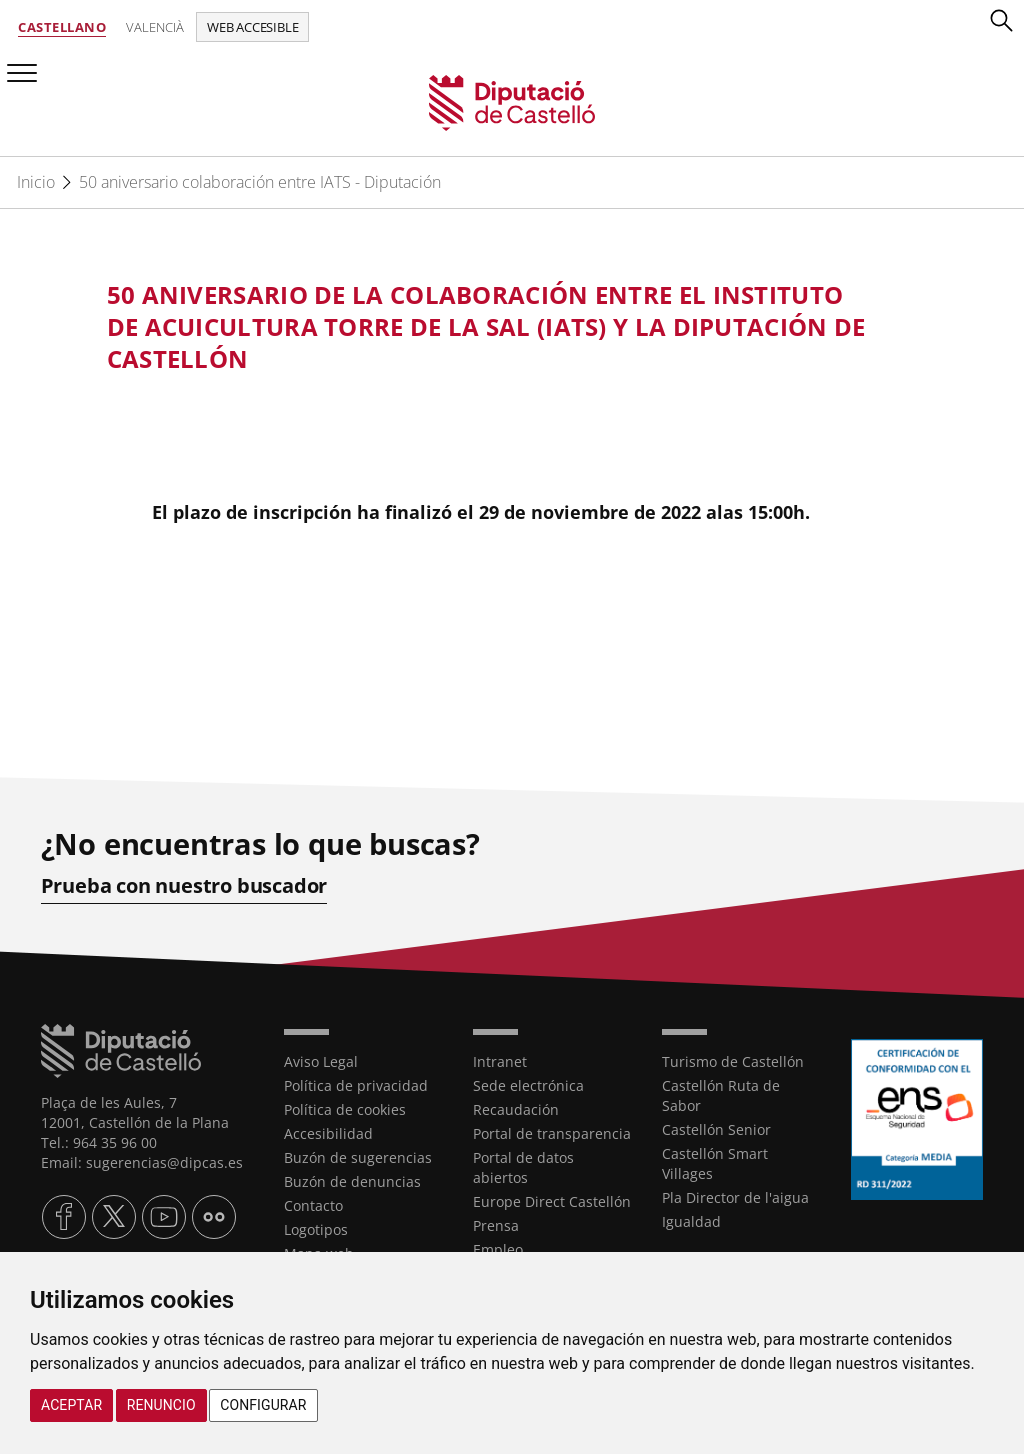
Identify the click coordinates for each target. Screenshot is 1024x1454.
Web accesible (252, 27)
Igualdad (691, 1221)
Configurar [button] (263, 1405)
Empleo (498, 1249)
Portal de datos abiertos (523, 1167)
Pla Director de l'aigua (735, 1197)
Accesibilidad (328, 1133)
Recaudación (516, 1109)
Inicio (36, 182)
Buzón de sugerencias (358, 1157)
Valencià (155, 27)
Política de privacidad (356, 1085)
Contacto (313, 1205)
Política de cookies (345, 1109)
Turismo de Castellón (733, 1061)
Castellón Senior (716, 1129)
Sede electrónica (528, 1085)
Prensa (496, 1225)
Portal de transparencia (552, 1133)
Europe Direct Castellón (552, 1201)
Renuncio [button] (161, 1405)
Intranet (500, 1061)
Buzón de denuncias (352, 1181)
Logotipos (316, 1229)
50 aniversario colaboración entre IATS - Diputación (260, 182)
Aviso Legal (321, 1061)
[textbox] (492, 327)
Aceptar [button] (71, 1405)
